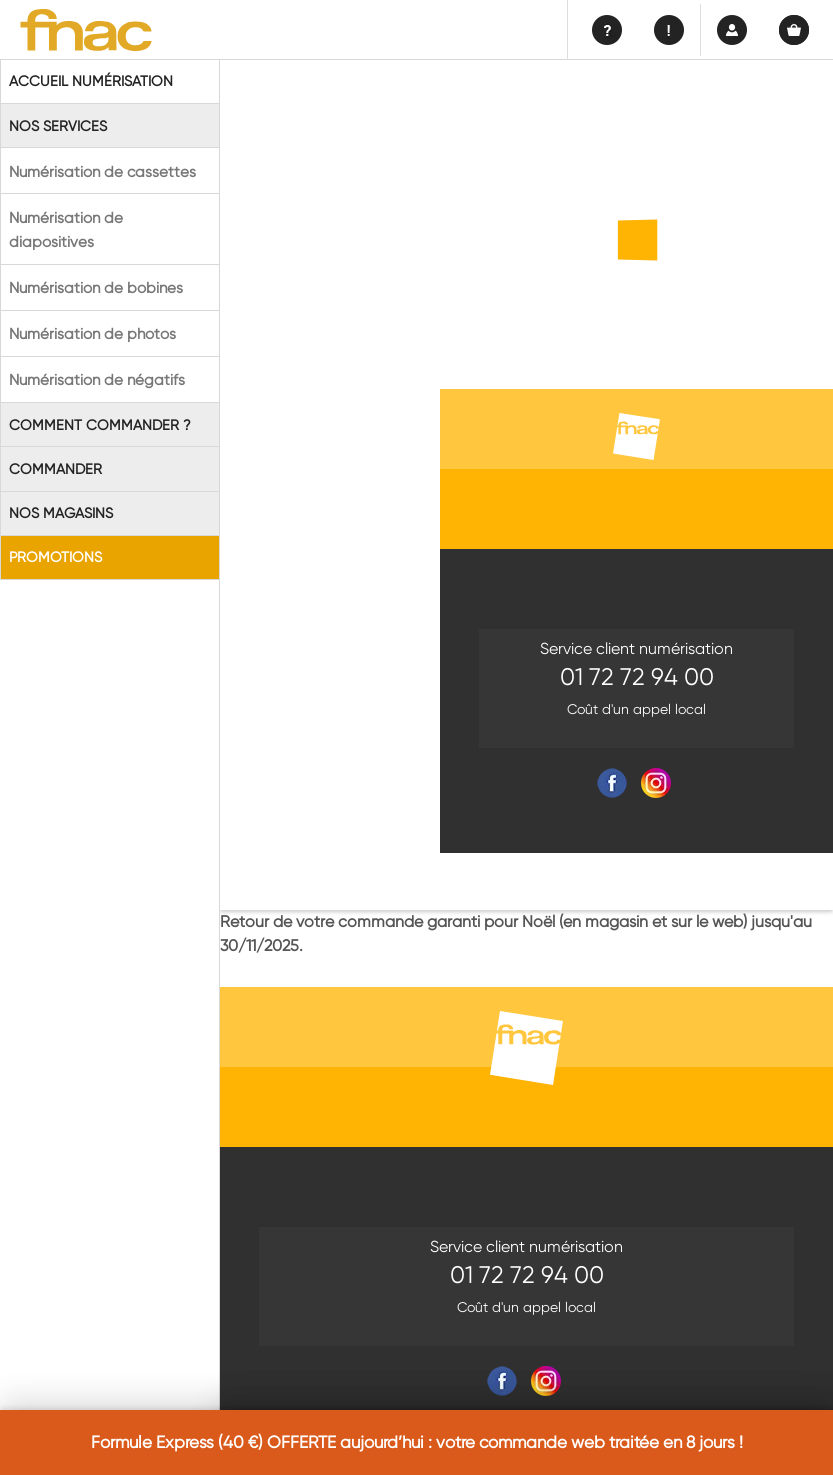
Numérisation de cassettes (102, 172)
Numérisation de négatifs (97, 380)
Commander (55, 469)
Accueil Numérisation (91, 81)
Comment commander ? (100, 425)
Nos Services (58, 126)
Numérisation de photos (92, 334)
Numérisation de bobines (96, 288)
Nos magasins (61, 513)
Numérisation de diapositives (66, 230)
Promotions (55, 557)
